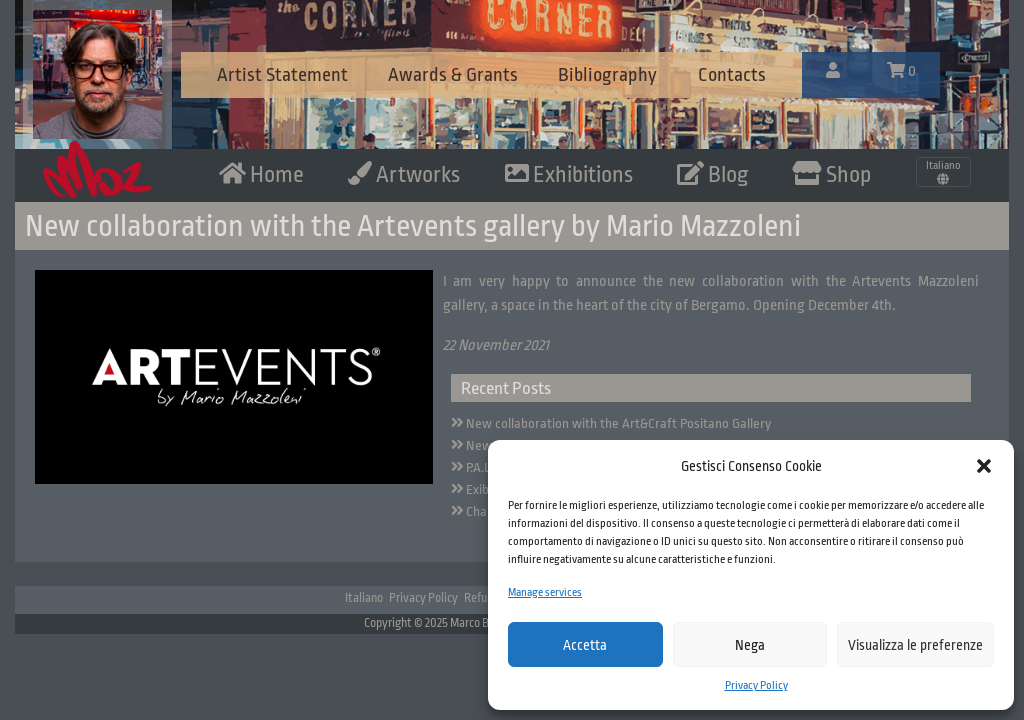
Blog (712, 174)
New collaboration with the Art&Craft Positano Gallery (618, 423)
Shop (831, 174)
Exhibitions (569, 174)
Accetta (585, 645)
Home (261, 174)
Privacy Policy (756, 685)
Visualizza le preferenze (915, 645)
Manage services (545, 592)
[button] (984, 466)
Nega (750, 645)
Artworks (404, 174)
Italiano (364, 598)
